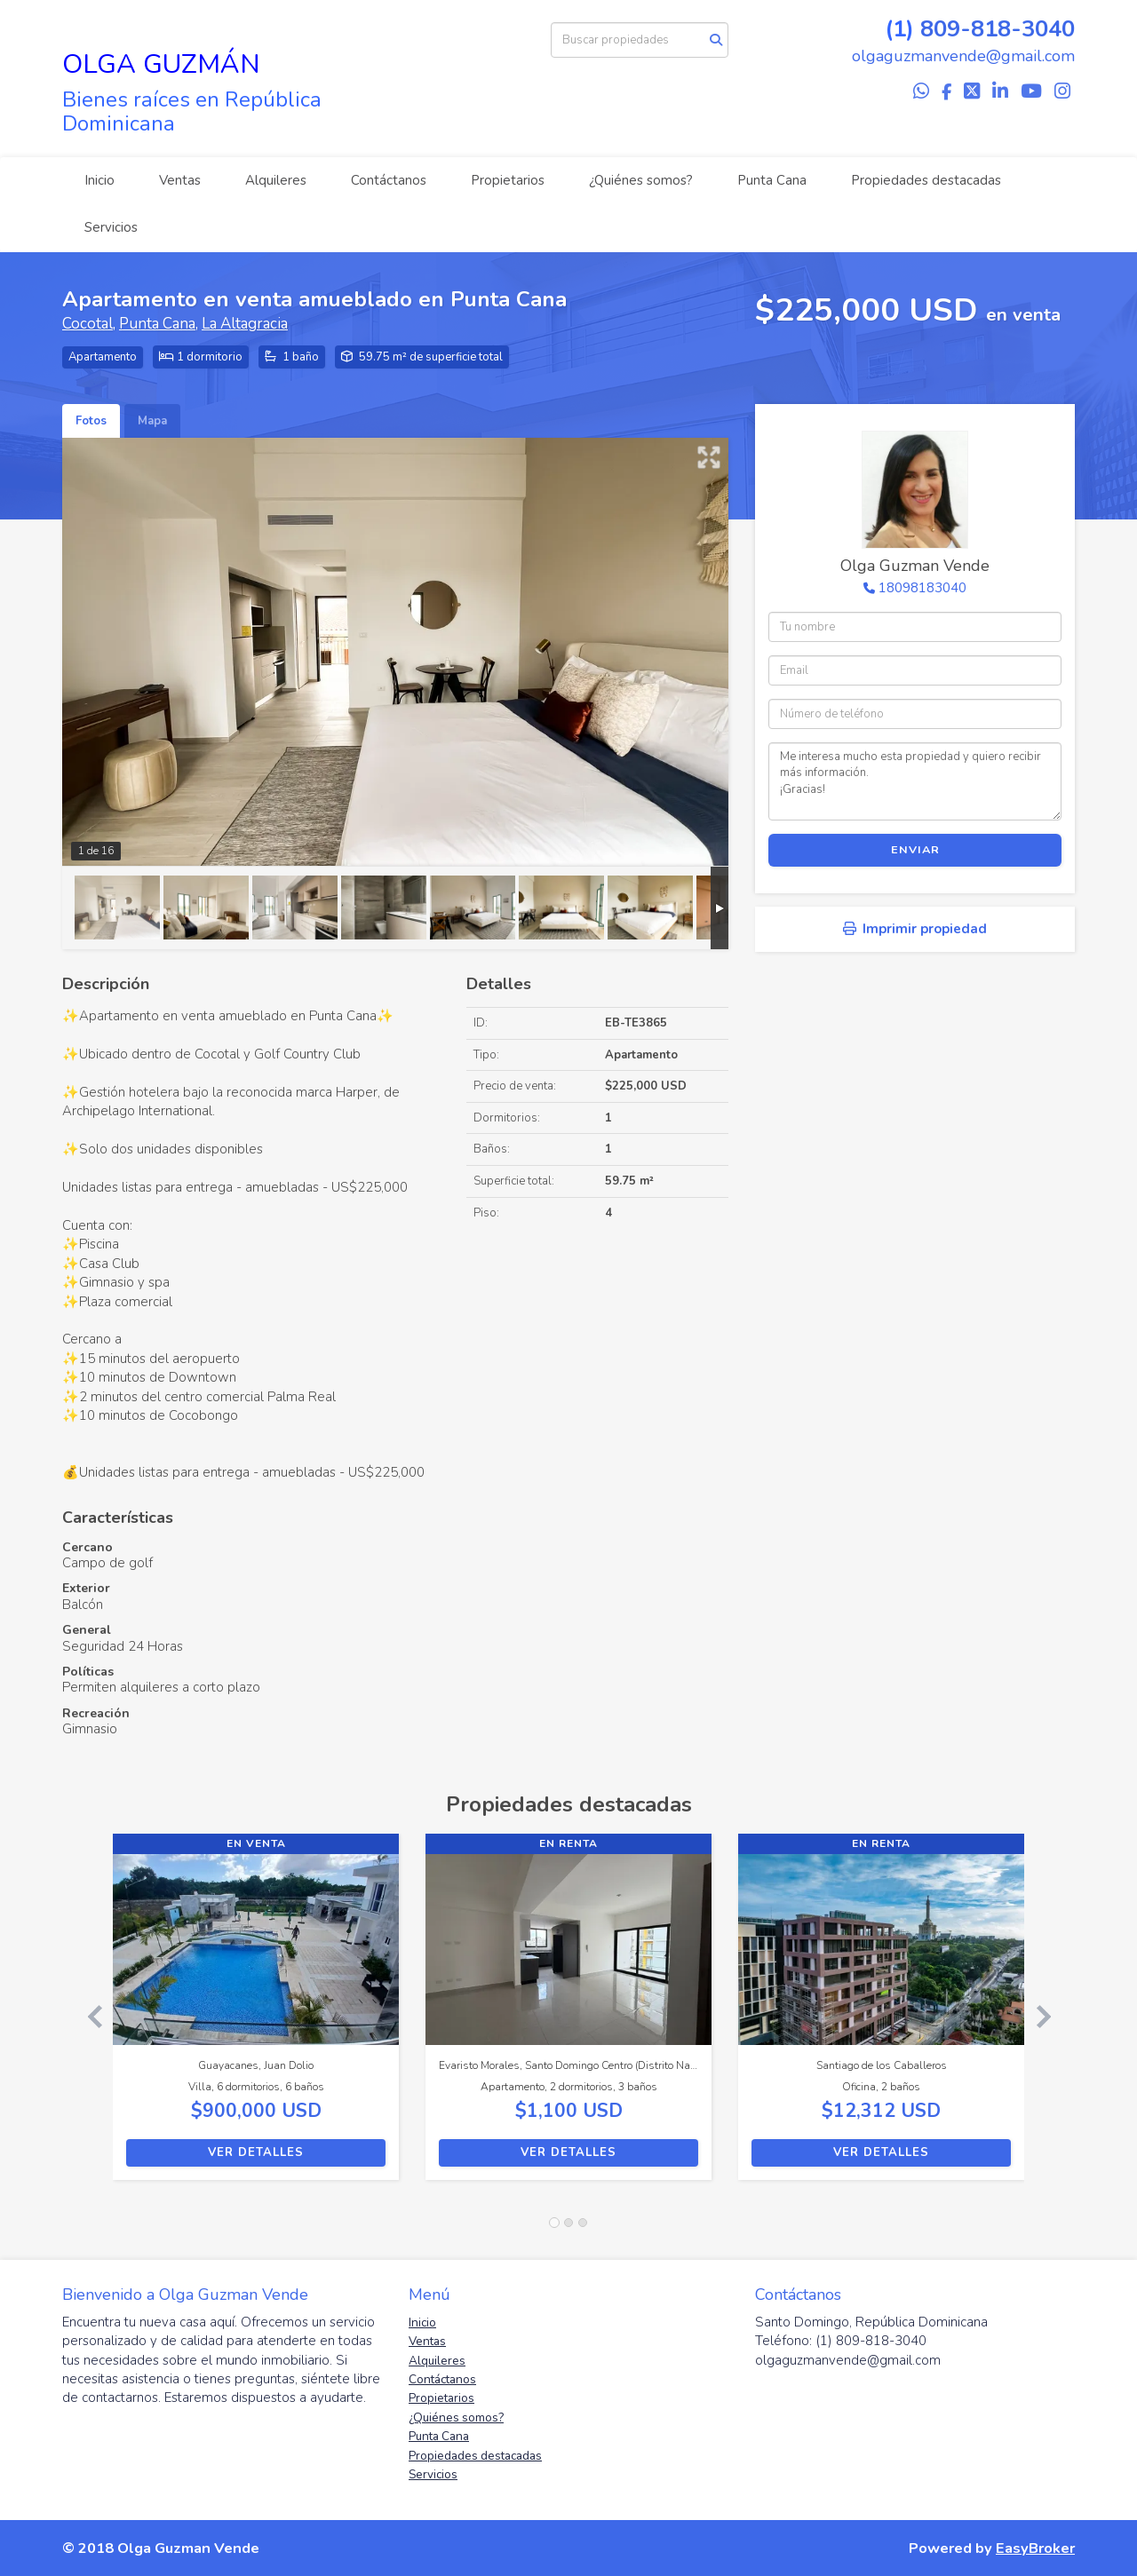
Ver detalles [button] (256, 2152)
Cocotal (87, 323)
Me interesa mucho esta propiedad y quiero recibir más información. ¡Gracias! (914, 781)
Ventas (180, 180)
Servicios (111, 227)
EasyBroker (1035, 2548)
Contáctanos (388, 180)
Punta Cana (772, 180)
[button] (87, 2016)
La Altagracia (245, 323)
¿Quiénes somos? (641, 180)
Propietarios (508, 180)
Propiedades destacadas (926, 180)
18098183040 (922, 588)
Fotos (91, 421)
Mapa (152, 421)
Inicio (99, 180)
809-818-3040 (997, 28)
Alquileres (275, 180)
